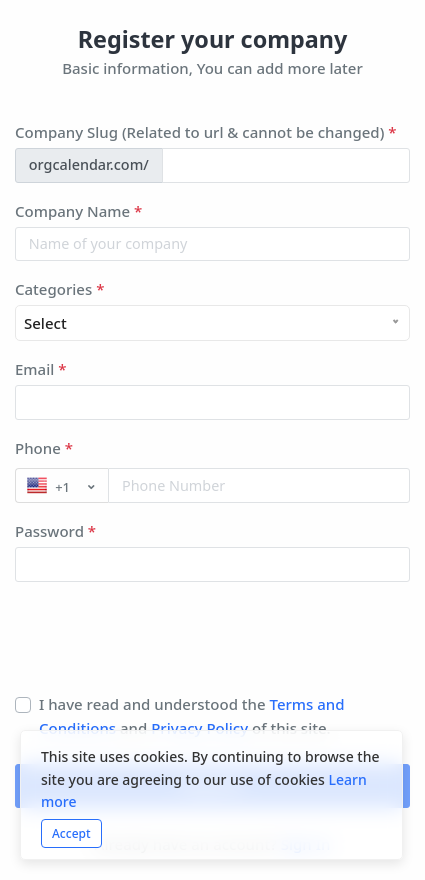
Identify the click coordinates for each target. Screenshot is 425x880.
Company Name (78, 211)
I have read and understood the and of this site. (192, 716)
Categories (59, 289)
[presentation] (167, 645)
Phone (44, 448)
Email (40, 369)
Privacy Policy (201, 728)
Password (55, 531)
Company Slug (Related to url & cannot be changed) (205, 132)
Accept (71, 833)
